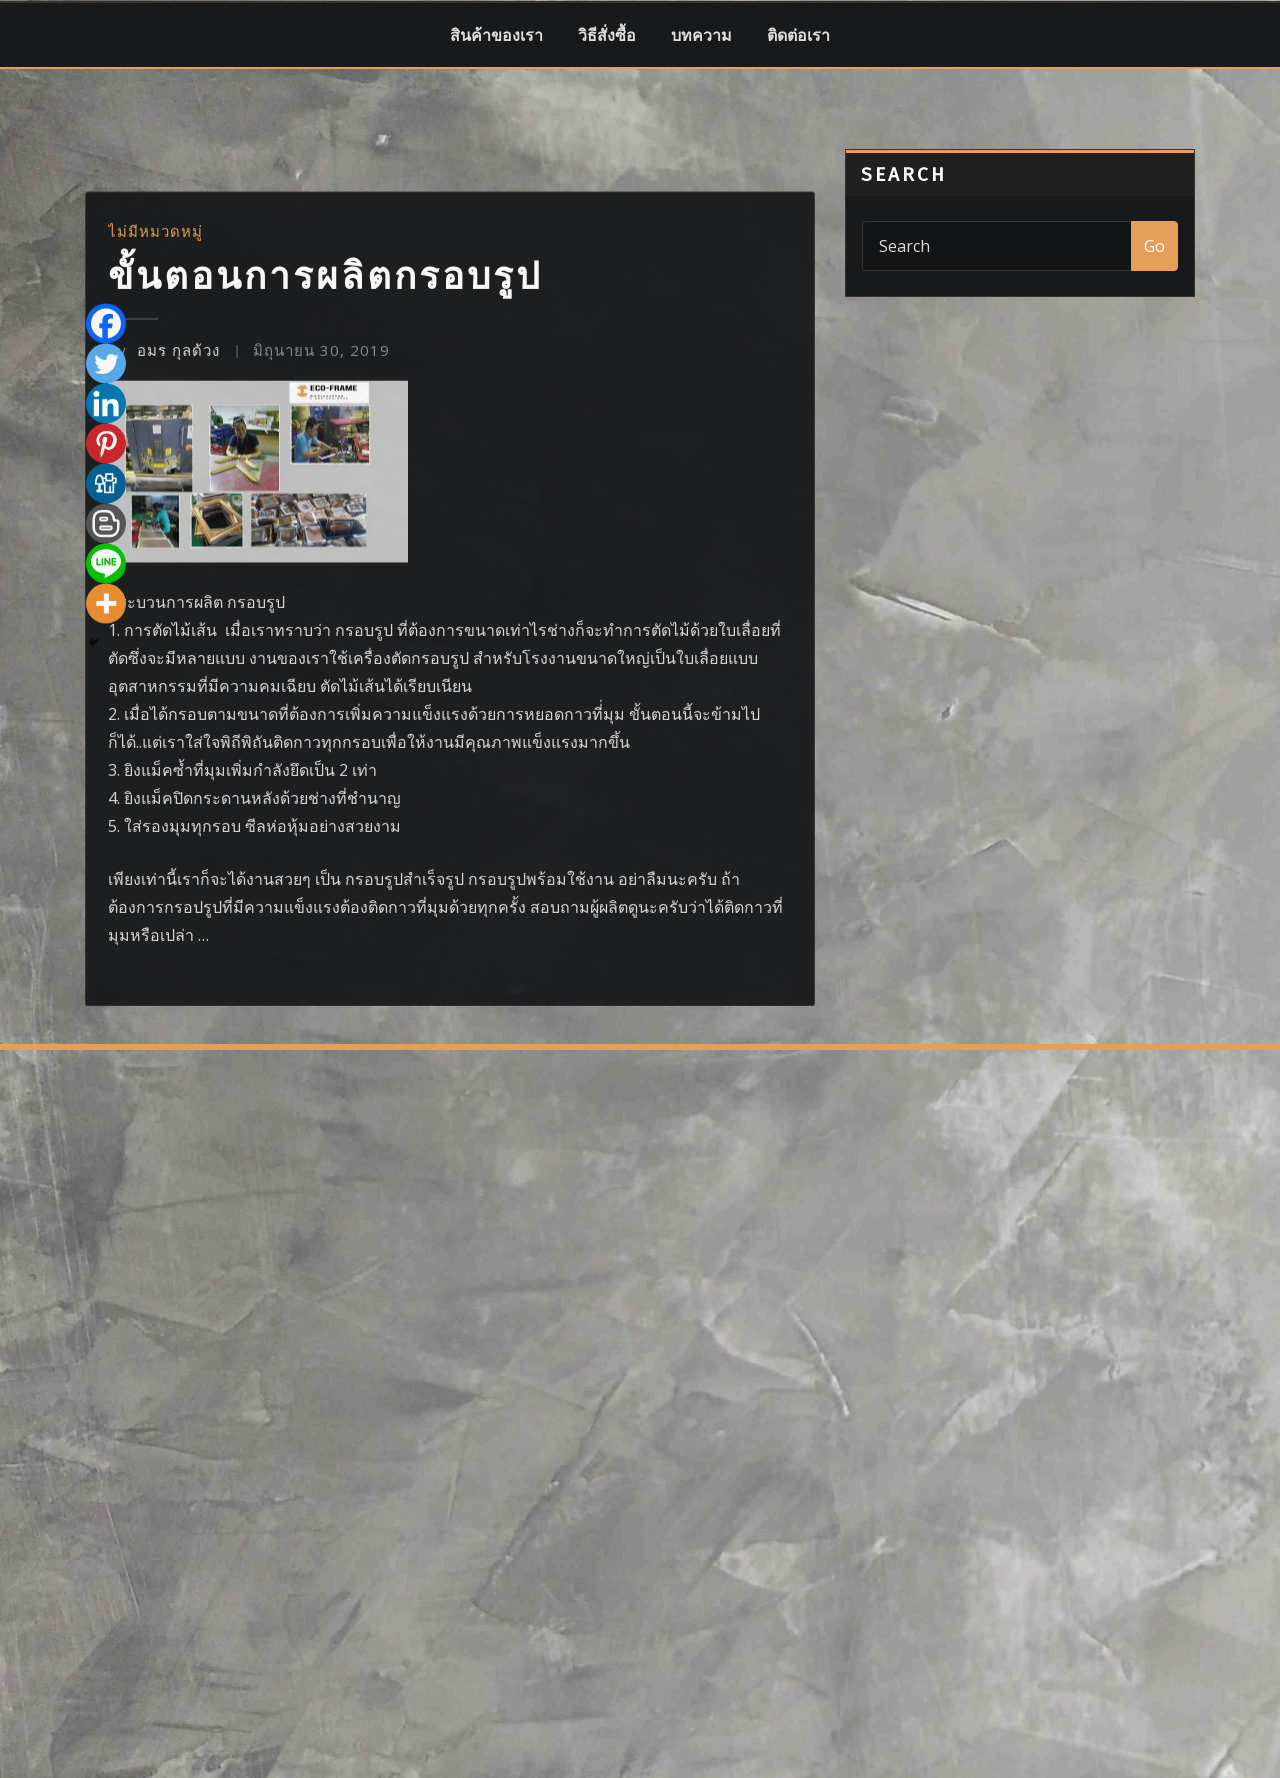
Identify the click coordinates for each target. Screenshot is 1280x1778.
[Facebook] (106, 651)
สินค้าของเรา (496, 35)
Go (1154, 246)
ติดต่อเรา (798, 35)
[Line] (106, 891)
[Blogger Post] (106, 851)
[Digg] (106, 811)
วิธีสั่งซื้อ (607, 35)
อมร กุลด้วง (164, 677)
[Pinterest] (106, 771)
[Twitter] (106, 691)
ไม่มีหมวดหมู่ (155, 558)
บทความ (701, 35)
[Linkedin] (106, 731)
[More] (106, 931)
